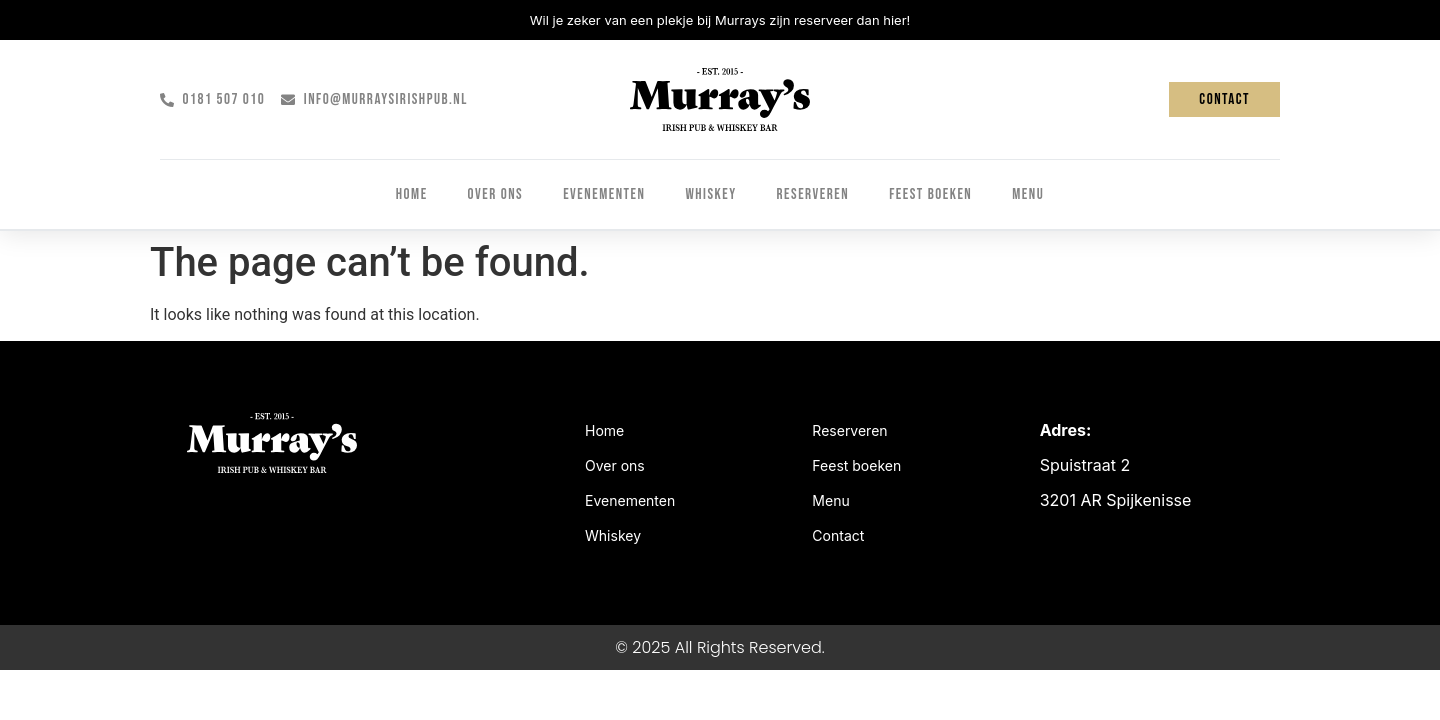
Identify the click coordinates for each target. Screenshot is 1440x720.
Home (412, 194)
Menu (1028, 194)
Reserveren (813, 194)
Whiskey (710, 194)
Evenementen (604, 194)
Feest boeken (930, 194)
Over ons (496, 194)
